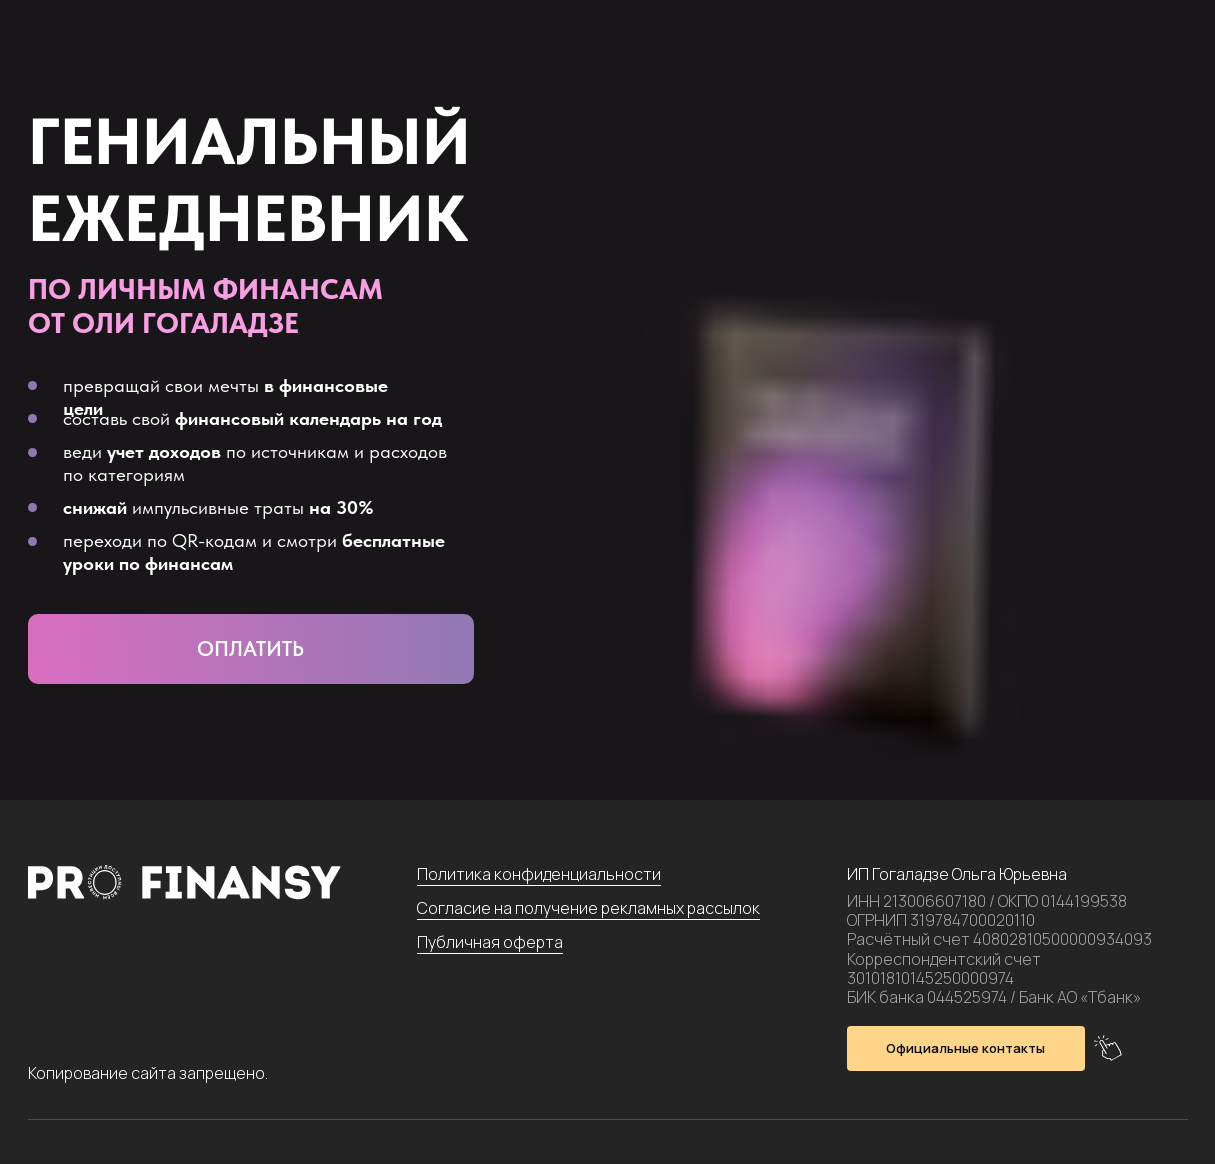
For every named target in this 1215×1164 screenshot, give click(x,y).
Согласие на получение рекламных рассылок (588, 908)
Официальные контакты (965, 1048)
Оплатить (250, 648)
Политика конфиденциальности (539, 874)
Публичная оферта (490, 942)
